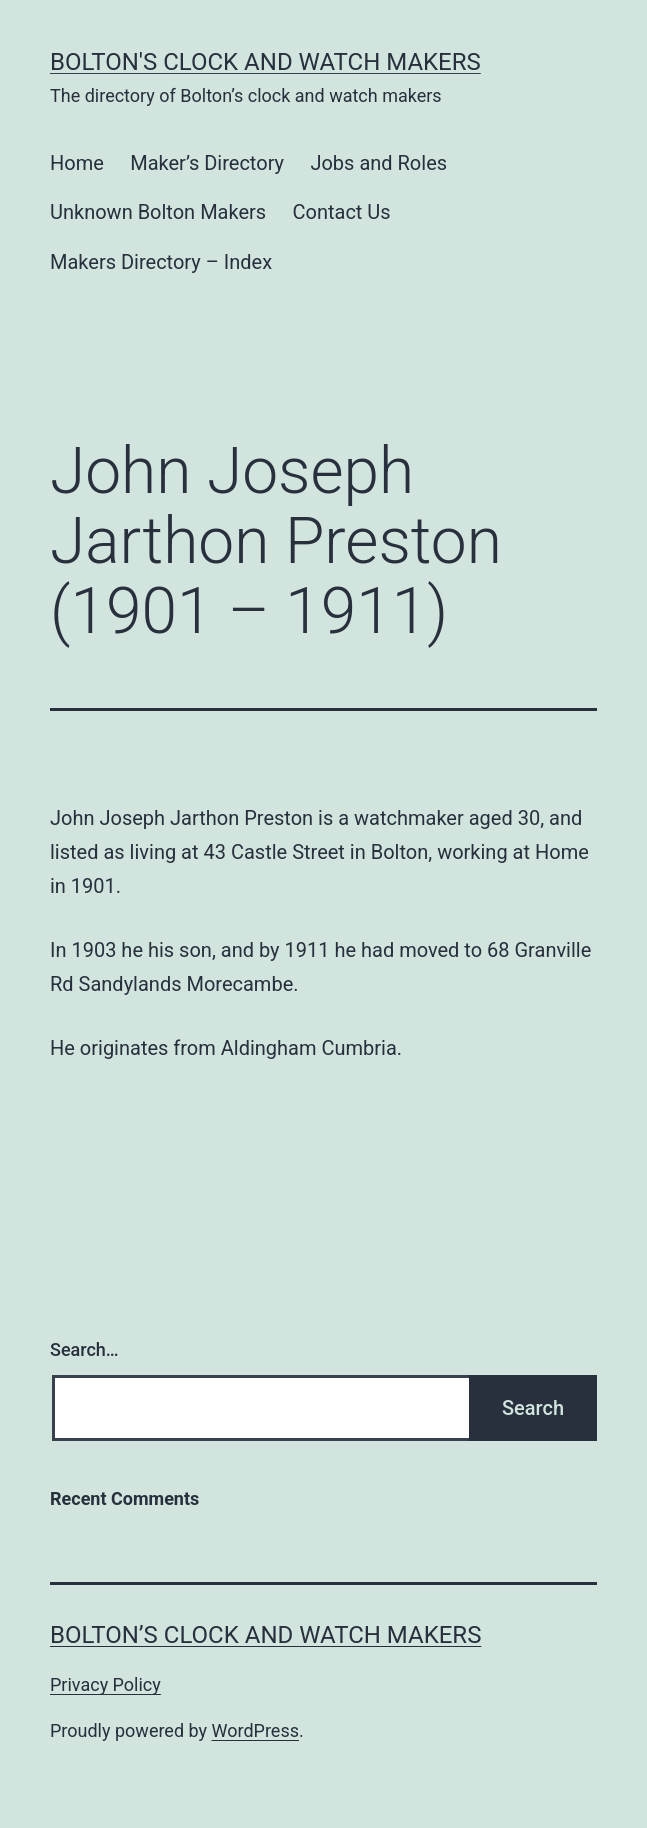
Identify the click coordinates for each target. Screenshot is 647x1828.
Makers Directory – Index (161, 262)
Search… (84, 1349)
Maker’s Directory (207, 163)
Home (77, 163)
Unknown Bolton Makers (158, 212)
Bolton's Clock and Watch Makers (265, 62)
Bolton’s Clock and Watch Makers (265, 1635)
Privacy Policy (105, 1684)
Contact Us (342, 212)
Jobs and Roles (378, 163)
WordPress (255, 1730)
